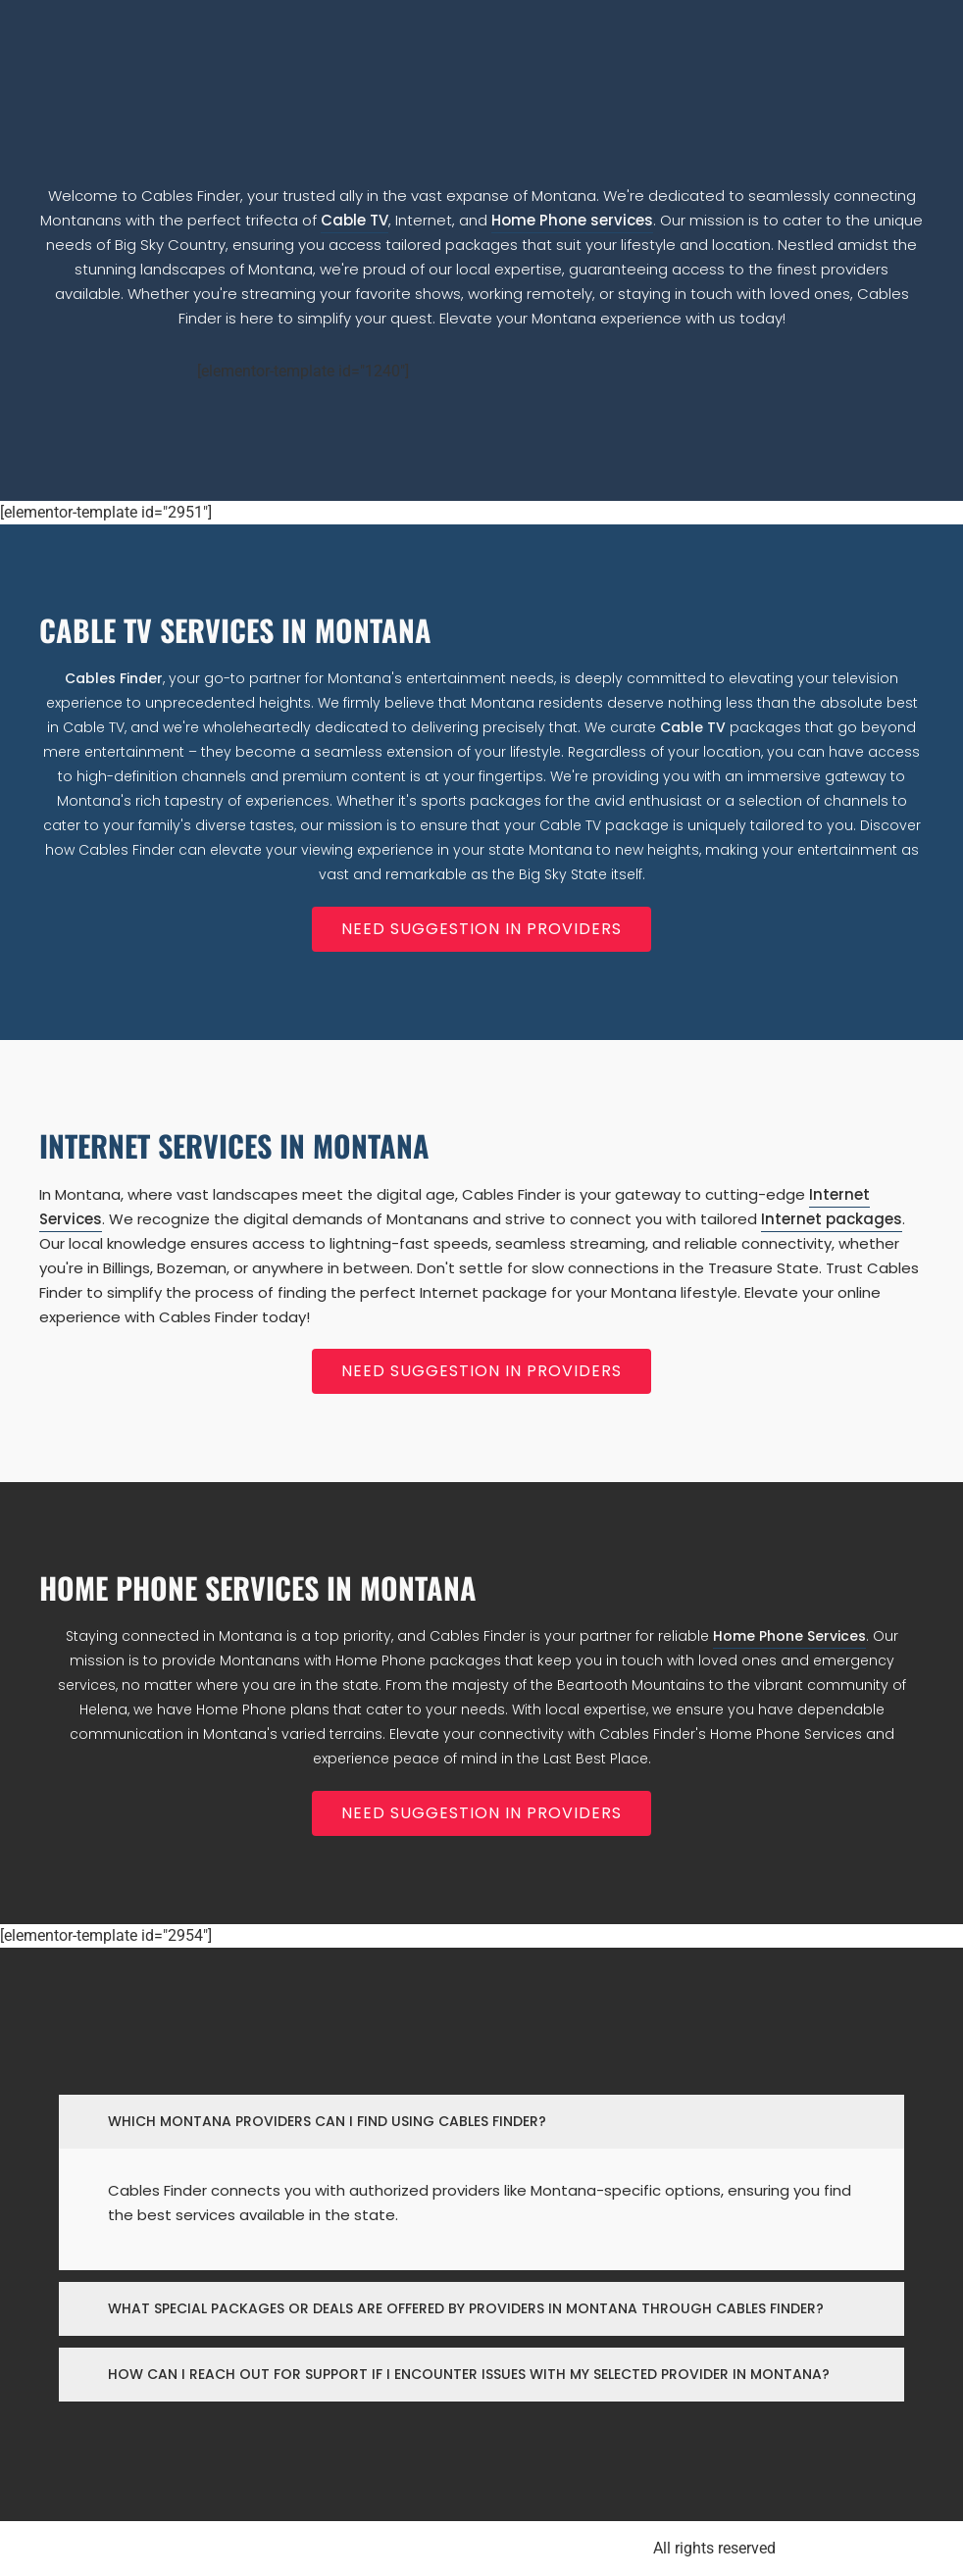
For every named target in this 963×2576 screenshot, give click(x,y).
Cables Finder (114, 678)
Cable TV (354, 220)
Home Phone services (572, 220)
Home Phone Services (789, 1636)
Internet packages (831, 1219)
